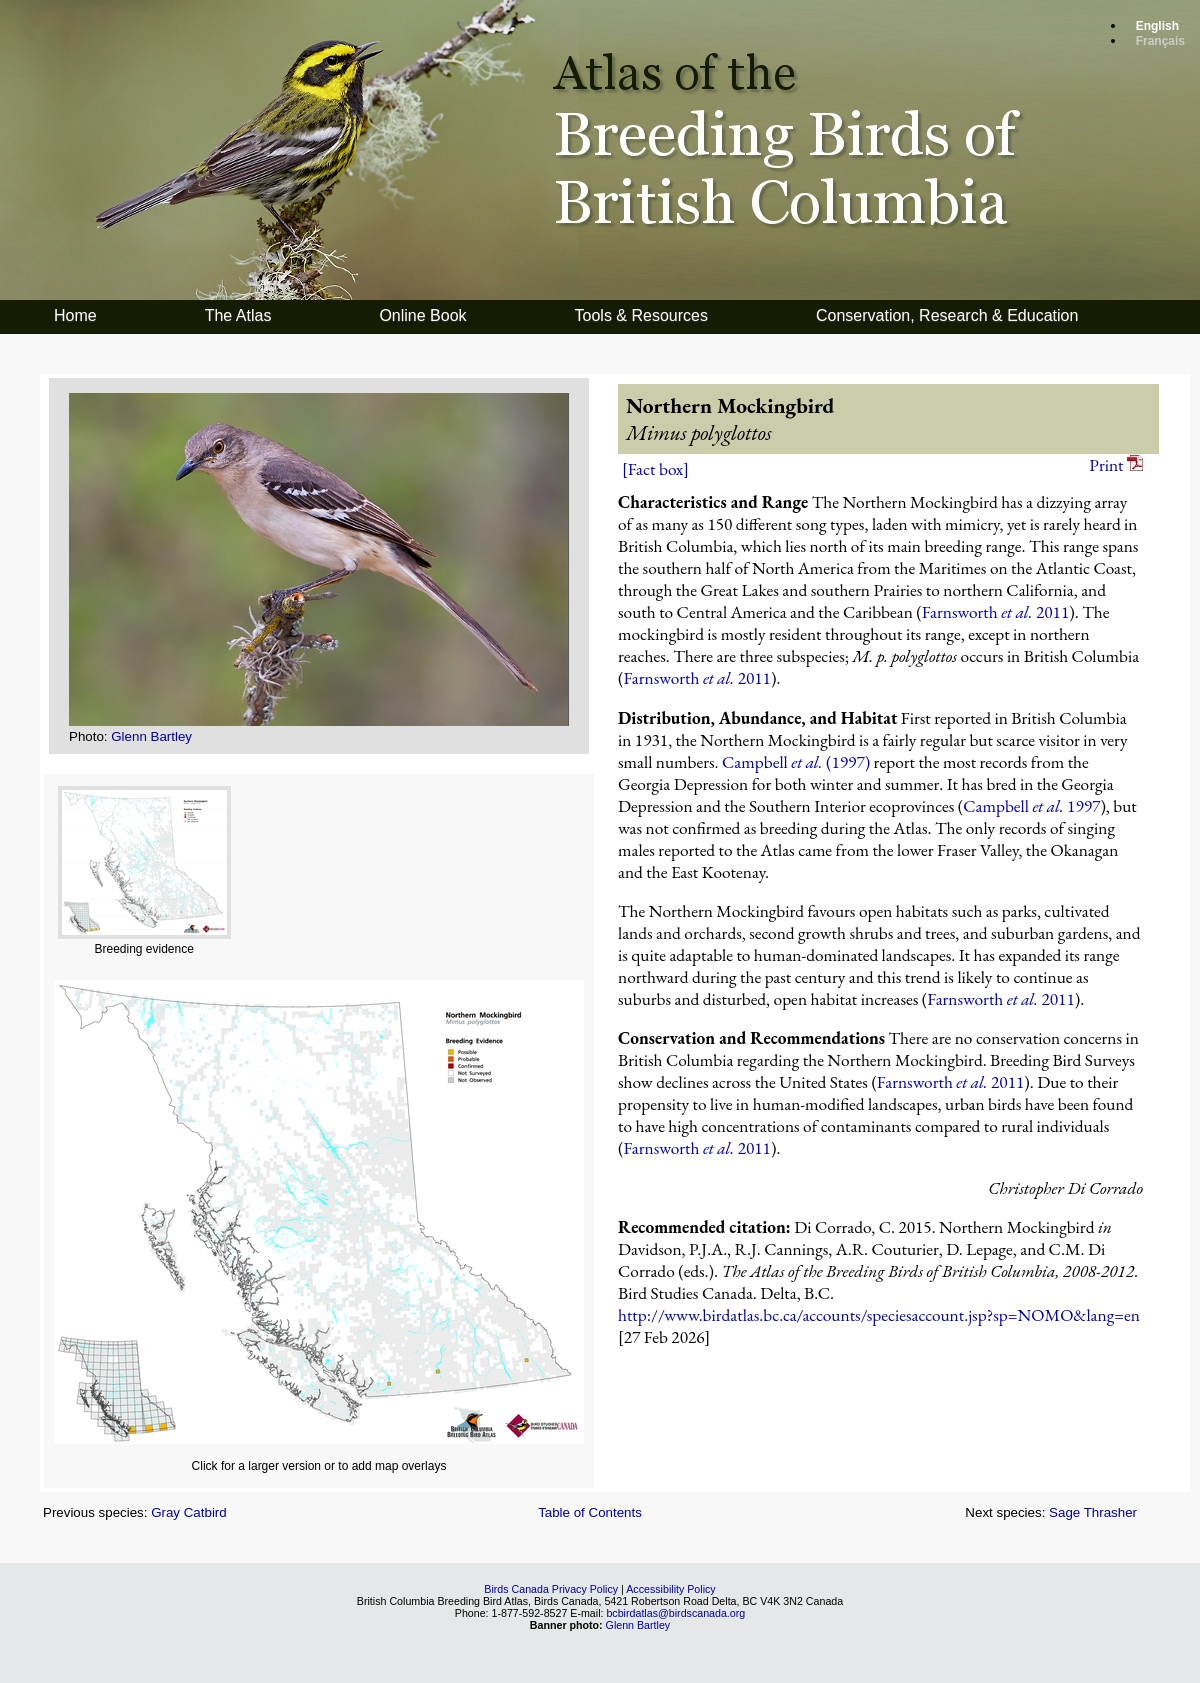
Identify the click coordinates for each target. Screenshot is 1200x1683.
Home (75, 315)
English (1157, 26)
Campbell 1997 (1031, 806)
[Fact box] (655, 469)
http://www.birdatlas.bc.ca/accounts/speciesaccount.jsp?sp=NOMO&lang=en (879, 1315)
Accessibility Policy (670, 1589)
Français (1160, 41)
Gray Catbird (189, 1512)
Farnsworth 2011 (995, 612)
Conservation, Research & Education (947, 315)
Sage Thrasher (1093, 1512)
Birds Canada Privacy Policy (551, 1589)
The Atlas (238, 315)
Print (1116, 465)
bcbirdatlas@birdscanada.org (675, 1613)
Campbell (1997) (796, 762)
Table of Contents (590, 1512)
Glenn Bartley (151, 736)
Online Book (422, 315)
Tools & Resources (641, 315)
